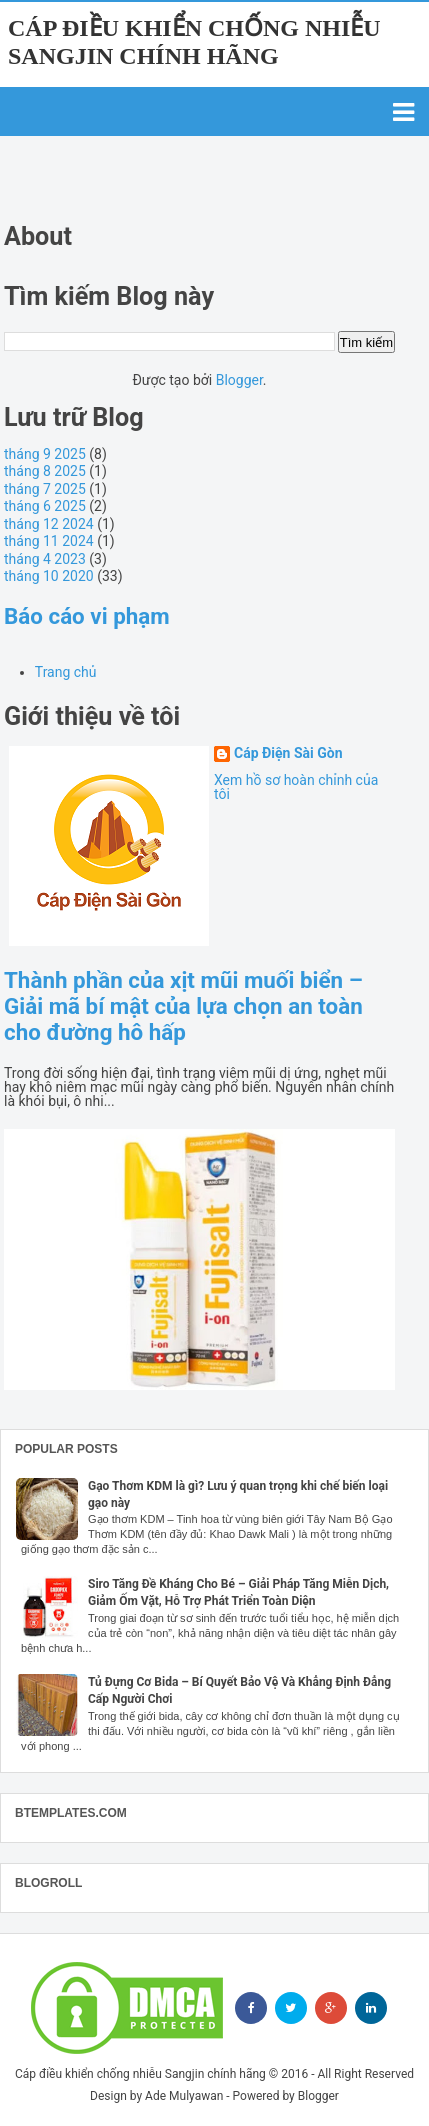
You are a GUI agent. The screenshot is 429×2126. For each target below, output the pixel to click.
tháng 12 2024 (49, 524)
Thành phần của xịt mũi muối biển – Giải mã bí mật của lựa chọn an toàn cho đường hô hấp (183, 1006)
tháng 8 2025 (45, 471)
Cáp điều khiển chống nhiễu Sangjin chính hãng (140, 2074)
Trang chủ (66, 672)
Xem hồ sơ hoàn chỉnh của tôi (296, 787)
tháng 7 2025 (45, 489)
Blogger (239, 380)
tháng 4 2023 (45, 559)
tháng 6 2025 (45, 506)
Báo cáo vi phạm (87, 616)
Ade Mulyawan (184, 2096)
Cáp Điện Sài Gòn (288, 753)
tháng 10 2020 (49, 576)
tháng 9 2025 (45, 454)
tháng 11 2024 (49, 541)
